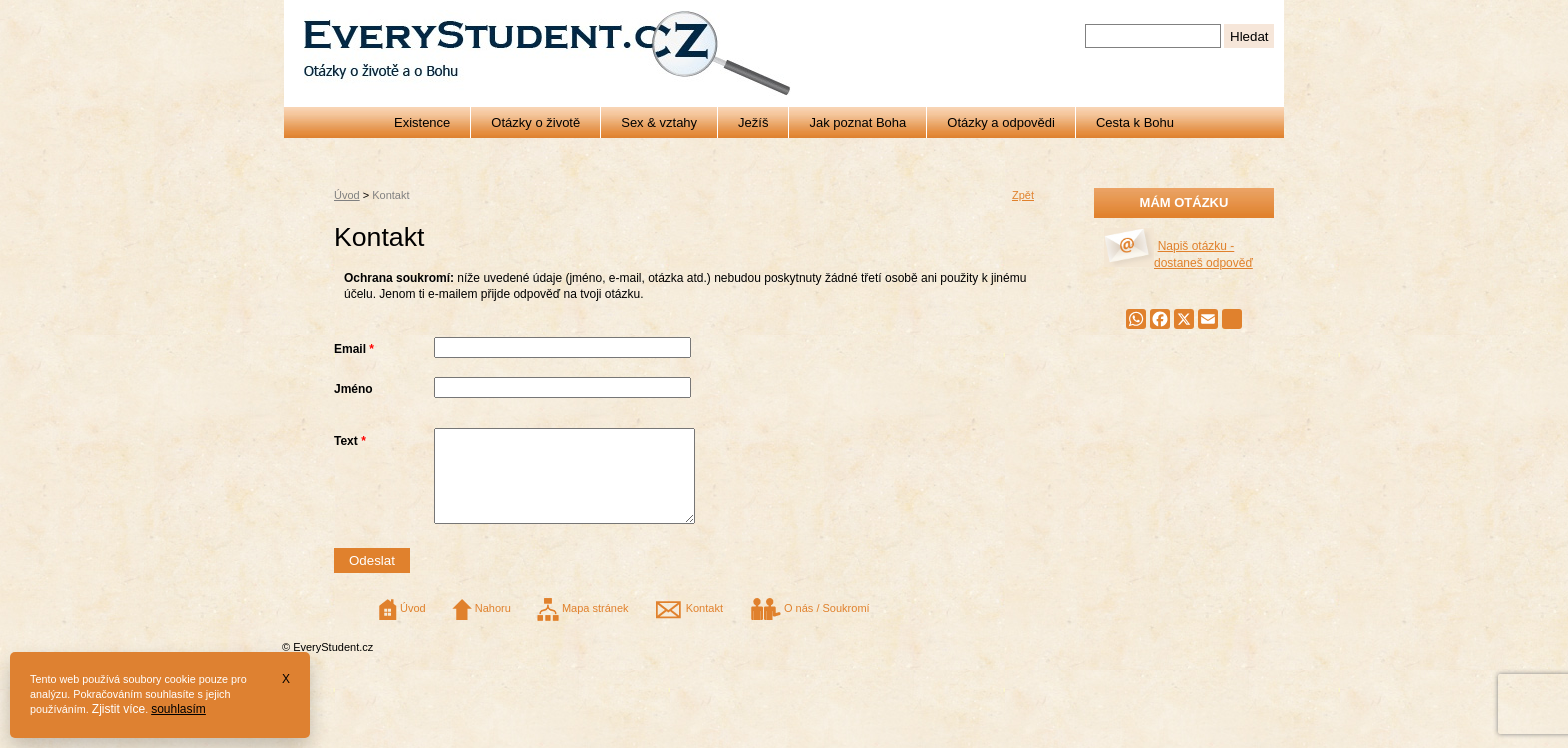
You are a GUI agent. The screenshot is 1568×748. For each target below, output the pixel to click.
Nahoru (481, 626)
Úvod (347, 195)
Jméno (353, 389)
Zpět (1023, 195)
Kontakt (689, 626)
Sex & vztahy (659, 122)
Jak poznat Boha (857, 122)
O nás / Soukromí (809, 626)
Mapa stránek (583, 626)
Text (350, 441)
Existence (422, 122)
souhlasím (178, 709)
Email (354, 349)
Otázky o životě (535, 122)
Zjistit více (118, 709)
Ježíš (753, 122)
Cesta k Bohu (1135, 122)
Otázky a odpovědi (1001, 122)
